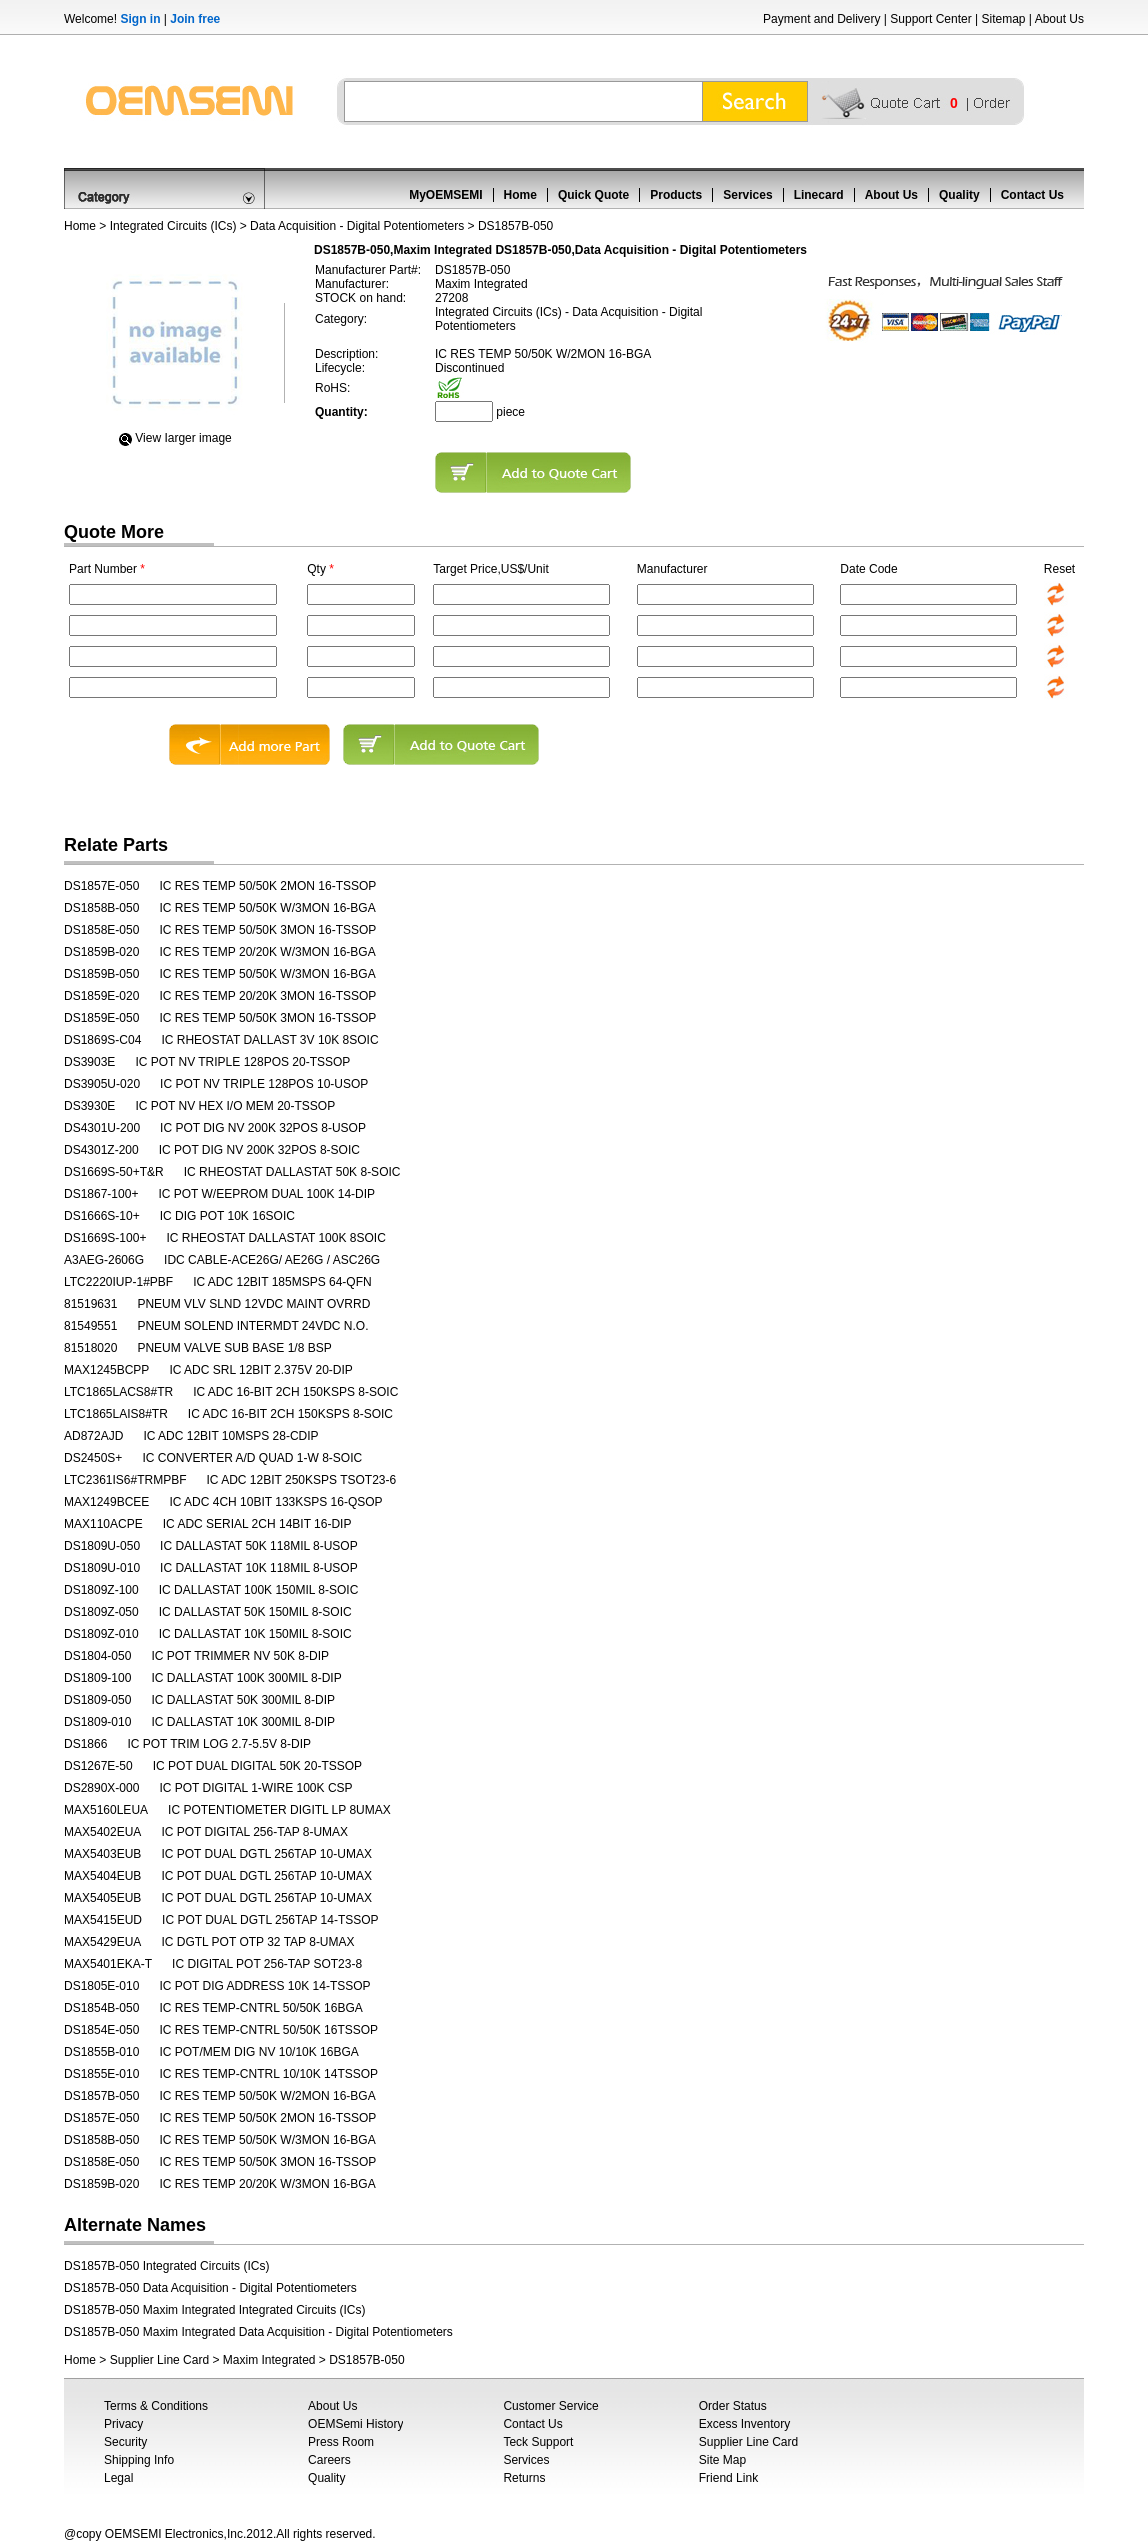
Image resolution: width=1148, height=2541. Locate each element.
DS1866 (85, 1744)
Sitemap (1003, 19)
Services (747, 195)
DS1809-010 (97, 1722)
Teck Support (538, 2442)
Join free (195, 19)
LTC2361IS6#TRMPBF (125, 1480)
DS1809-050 (97, 1700)
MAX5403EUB (102, 1854)
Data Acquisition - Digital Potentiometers (357, 226)
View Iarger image (183, 438)
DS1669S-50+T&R (114, 1172)
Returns (524, 2478)
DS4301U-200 (102, 1128)
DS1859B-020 (101, 952)
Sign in (140, 19)
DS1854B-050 (101, 2008)
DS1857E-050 (101, 886)
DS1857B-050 (101, 2096)
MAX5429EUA (102, 1942)
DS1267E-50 (98, 1766)
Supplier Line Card (159, 2360)
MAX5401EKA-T (108, 1964)
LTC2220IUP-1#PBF (118, 1282)
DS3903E (89, 1062)
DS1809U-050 (102, 1546)
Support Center (930, 19)
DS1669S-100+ (105, 1238)
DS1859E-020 (101, 996)
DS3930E (89, 1106)
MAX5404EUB (102, 1876)
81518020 (90, 1348)
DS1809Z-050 (101, 1612)
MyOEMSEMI (445, 195)
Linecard (819, 195)
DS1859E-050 (101, 1018)
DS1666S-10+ (102, 1216)
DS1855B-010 (101, 2052)
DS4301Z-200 (101, 1150)
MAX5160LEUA (106, 1810)
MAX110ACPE (103, 1524)
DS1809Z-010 (101, 1634)
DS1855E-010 (101, 2074)
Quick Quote (593, 195)
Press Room (341, 2442)
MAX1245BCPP (106, 1370)
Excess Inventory (744, 2424)
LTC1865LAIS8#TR (116, 1414)
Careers (329, 2460)
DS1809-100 (97, 1678)
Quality (959, 195)
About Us (1059, 19)
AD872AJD (93, 1436)
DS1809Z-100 (101, 1590)
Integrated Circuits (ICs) (173, 226)
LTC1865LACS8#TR (118, 1392)
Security (125, 2442)
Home (520, 195)
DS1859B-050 (101, 974)
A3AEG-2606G (104, 1260)
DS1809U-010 (102, 1568)
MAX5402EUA (102, 1832)
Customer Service (550, 2406)
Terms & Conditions (156, 2406)
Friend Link (728, 2478)
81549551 (90, 1326)
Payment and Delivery (821, 19)
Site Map (722, 2460)
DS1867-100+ (101, 1194)
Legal (118, 2478)
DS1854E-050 (101, 2030)
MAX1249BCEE (106, 1502)
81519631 (90, 1304)
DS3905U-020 (102, 1084)
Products (676, 195)
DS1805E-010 (101, 1986)
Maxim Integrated (269, 2360)
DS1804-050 (97, 1656)
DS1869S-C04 (102, 1040)
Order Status (733, 2406)
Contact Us (1032, 195)
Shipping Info (139, 2460)
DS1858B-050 (101, 908)
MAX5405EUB (102, 1898)
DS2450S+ (93, 1458)
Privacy (123, 2424)
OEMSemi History (355, 2424)
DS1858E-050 (101, 930)
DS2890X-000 (101, 1788)
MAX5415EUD (103, 1920)
